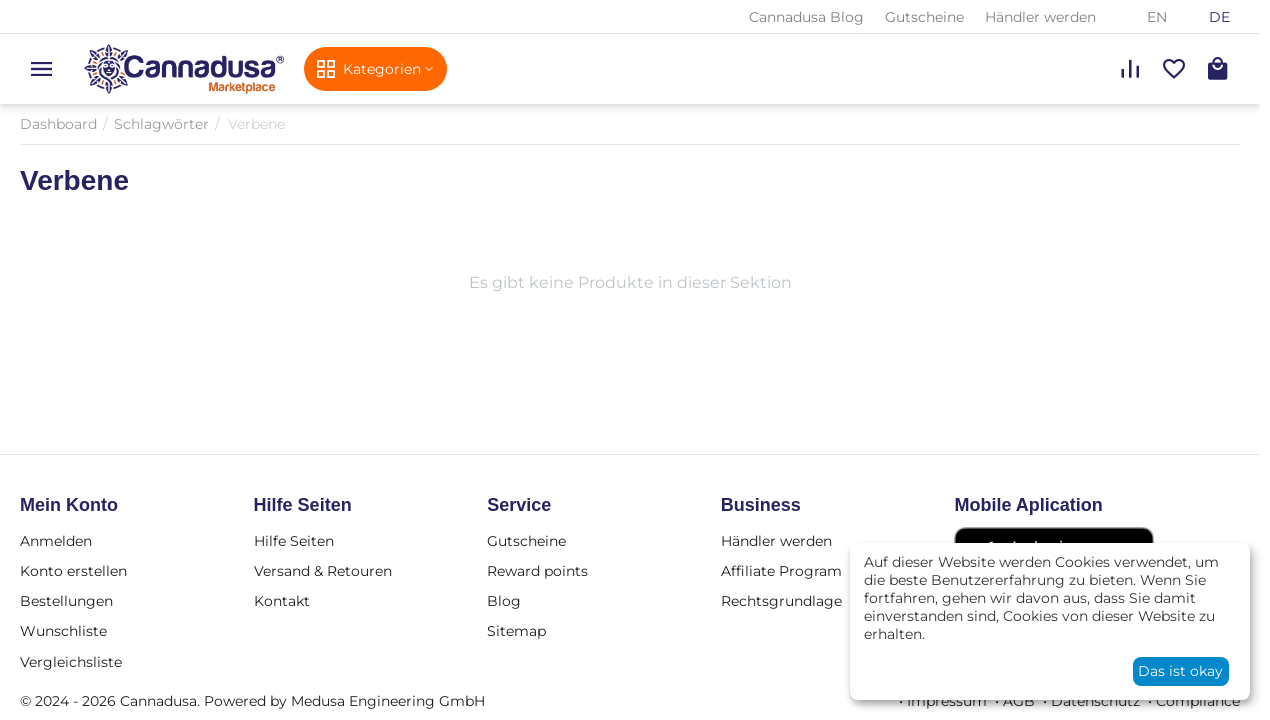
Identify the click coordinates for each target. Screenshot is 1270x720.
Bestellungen (66, 601)
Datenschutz (1095, 701)
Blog (504, 601)
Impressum (947, 701)
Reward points (537, 571)
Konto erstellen (73, 571)
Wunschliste (63, 631)
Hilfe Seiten (294, 541)
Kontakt (282, 601)
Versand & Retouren (323, 571)
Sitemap (516, 631)
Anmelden (56, 541)
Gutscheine (924, 17)
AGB (1019, 701)
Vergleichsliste (71, 662)
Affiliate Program (781, 571)
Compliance (1198, 701)
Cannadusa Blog (806, 17)
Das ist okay (1180, 671)
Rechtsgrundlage (781, 601)
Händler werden (1040, 17)
